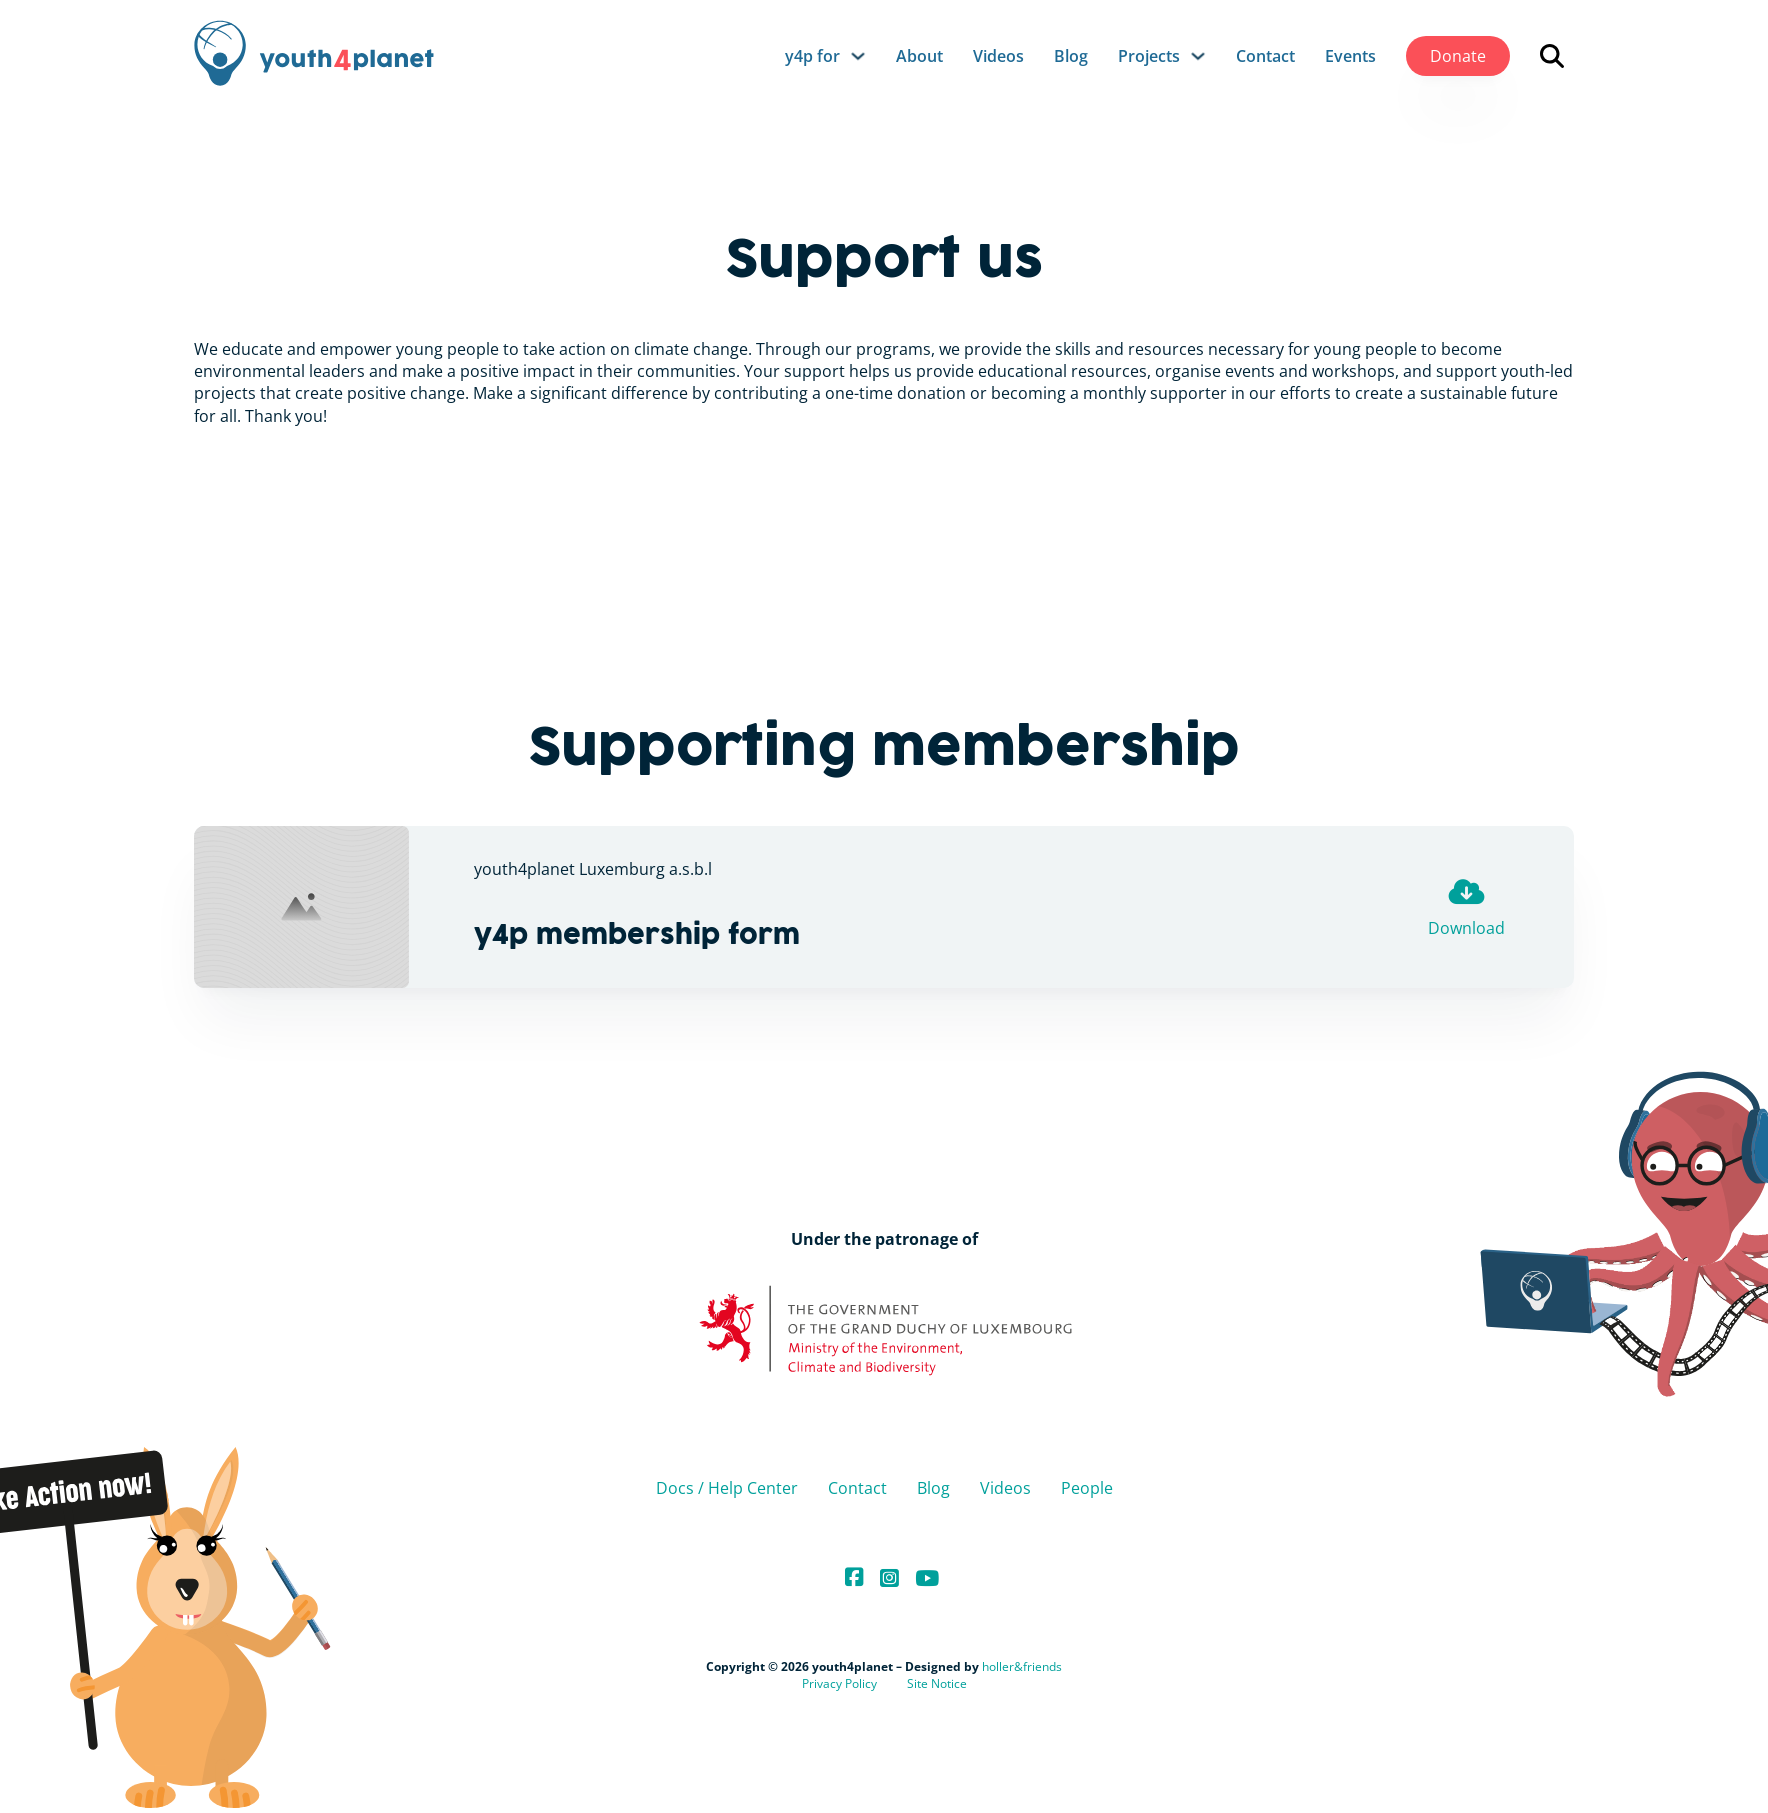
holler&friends (1022, 1666)
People (1087, 1488)
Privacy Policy (839, 1683)
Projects (1149, 56)
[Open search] (1552, 56)
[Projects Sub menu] (1198, 56)
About (919, 56)
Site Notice (937, 1683)
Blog (1071, 56)
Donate (1458, 56)
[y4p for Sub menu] (858, 56)
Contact (1265, 56)
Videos (998, 56)
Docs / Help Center (727, 1488)
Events (1350, 56)
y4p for (812, 56)
